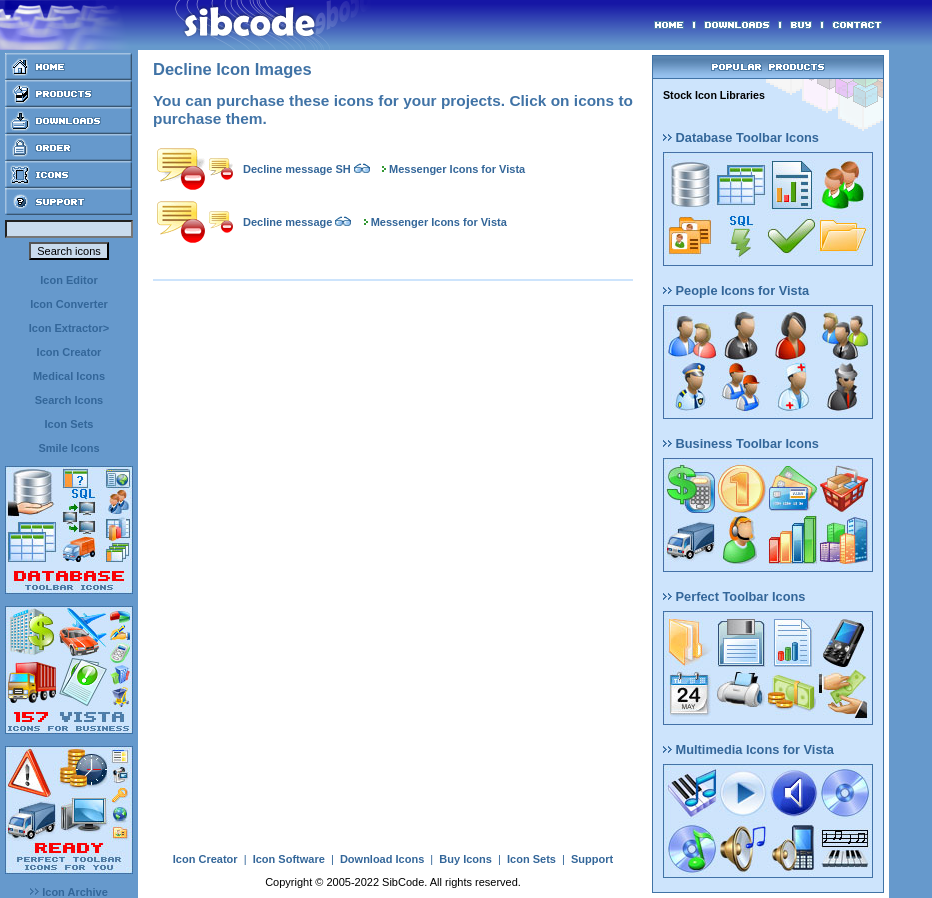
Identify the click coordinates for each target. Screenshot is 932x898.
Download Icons (382, 859)
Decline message (287, 222)
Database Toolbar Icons (741, 137)
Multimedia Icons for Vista (748, 749)
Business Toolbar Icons (741, 443)
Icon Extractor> (69, 328)
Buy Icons (465, 859)
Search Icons (69, 400)
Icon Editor (68, 280)
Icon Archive (69, 892)
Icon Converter (69, 304)
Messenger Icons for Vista (457, 169)
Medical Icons (69, 376)
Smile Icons (68, 448)
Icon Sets (69, 424)
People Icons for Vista (736, 290)
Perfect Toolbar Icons (734, 596)
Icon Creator (69, 352)
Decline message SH (297, 169)
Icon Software (289, 859)
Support (592, 859)
